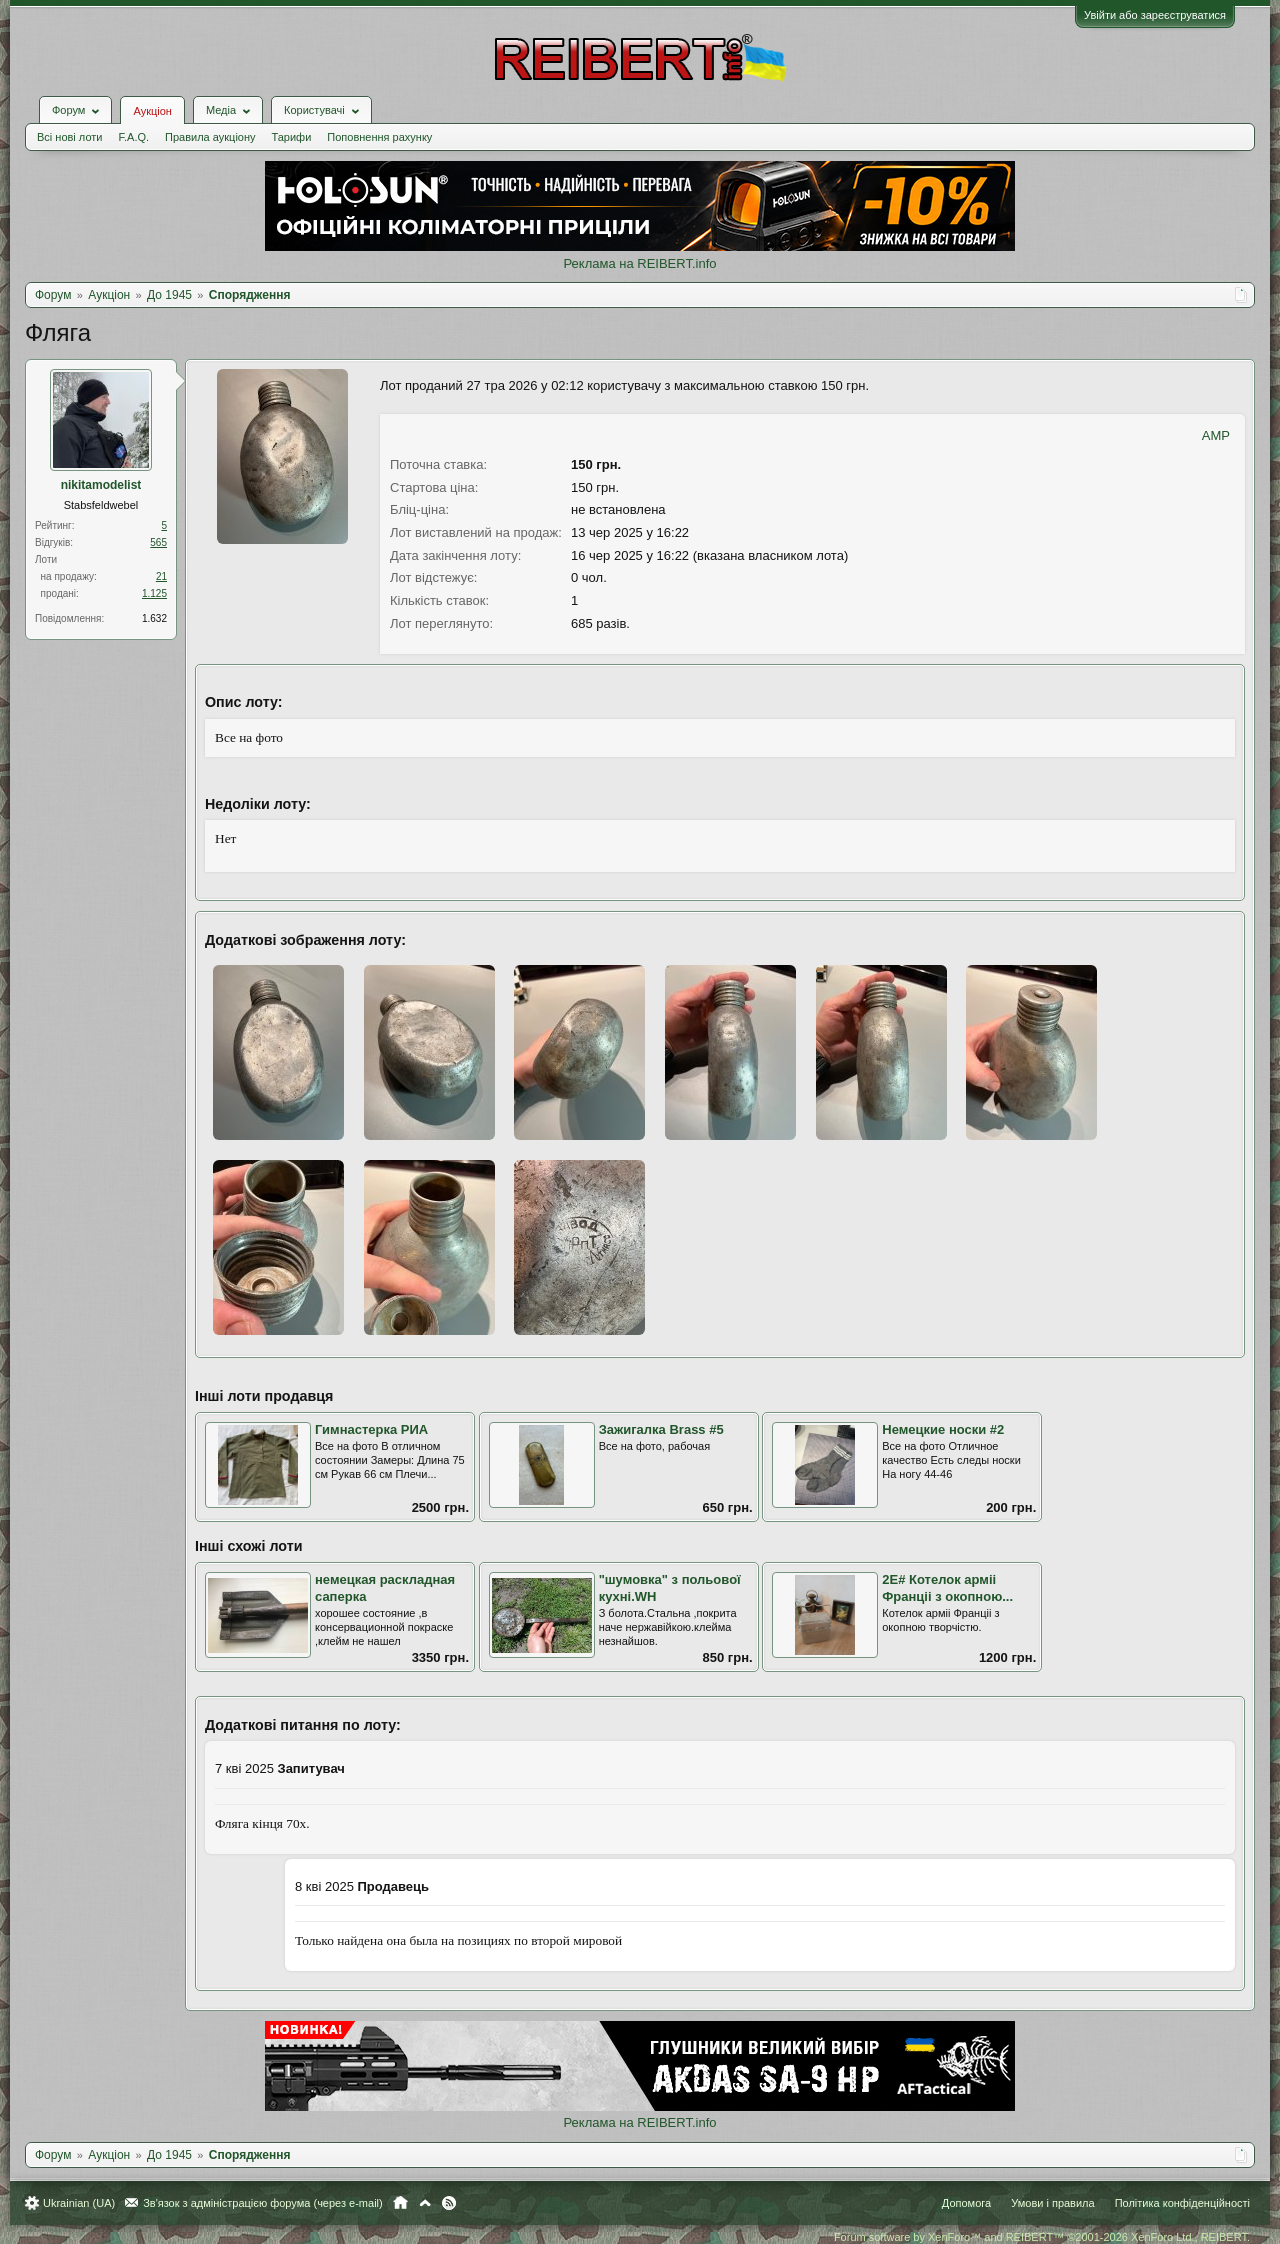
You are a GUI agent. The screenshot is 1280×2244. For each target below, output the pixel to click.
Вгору (425, 2203)
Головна (400, 2203)
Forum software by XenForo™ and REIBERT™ (1042, 2237)
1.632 (154, 618)
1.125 (154, 593)
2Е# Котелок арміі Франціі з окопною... (947, 1588)
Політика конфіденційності (1182, 2203)
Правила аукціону (210, 137)
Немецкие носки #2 (943, 1429)
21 (161, 576)
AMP (1216, 435)
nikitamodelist (101, 485)
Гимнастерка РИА (371, 1429)
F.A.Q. (133, 137)
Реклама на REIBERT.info (639, 263)
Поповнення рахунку (379, 137)
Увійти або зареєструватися (1155, 15)
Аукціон (152, 111)
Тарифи (292, 137)
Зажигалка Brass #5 (661, 1429)
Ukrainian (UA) (79, 2203)
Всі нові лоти (69, 137)
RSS (449, 2203)
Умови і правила (1052, 2203)
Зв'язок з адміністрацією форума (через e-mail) (263, 2203)
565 (158, 542)
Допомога (966, 2203)
